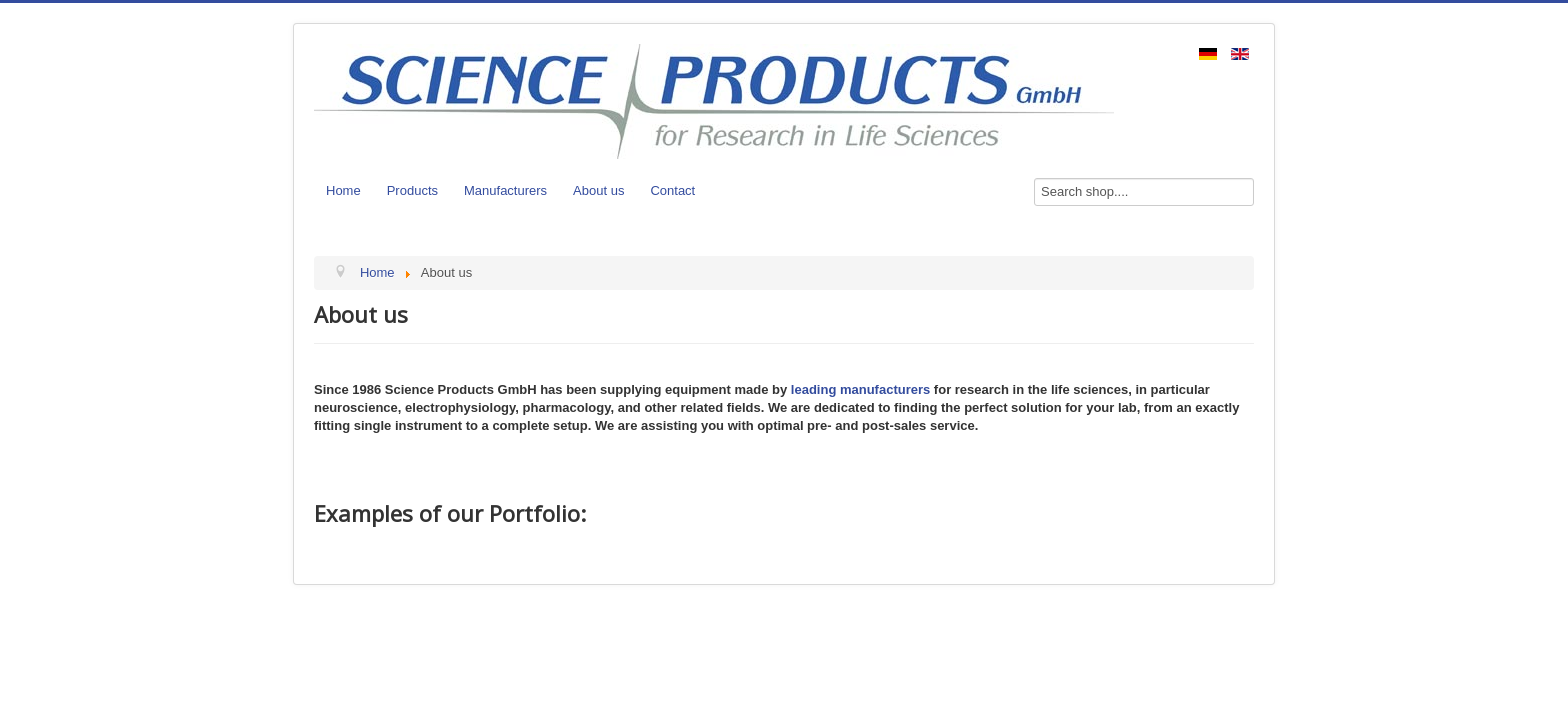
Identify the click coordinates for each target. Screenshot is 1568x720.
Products (412, 190)
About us (598, 190)
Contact (672, 190)
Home (343, 190)
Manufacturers (505, 190)
